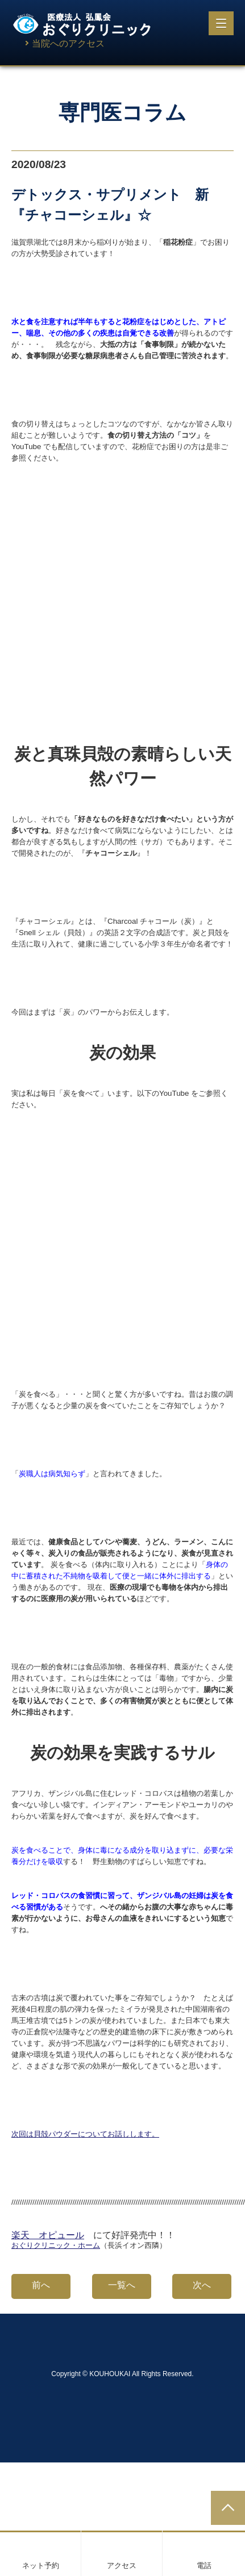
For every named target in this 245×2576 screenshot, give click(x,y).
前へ (41, 2285)
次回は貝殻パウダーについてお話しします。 (85, 2134)
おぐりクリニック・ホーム (55, 2245)
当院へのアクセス (64, 43)
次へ (202, 2285)
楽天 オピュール (47, 2235)
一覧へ (121, 2285)
